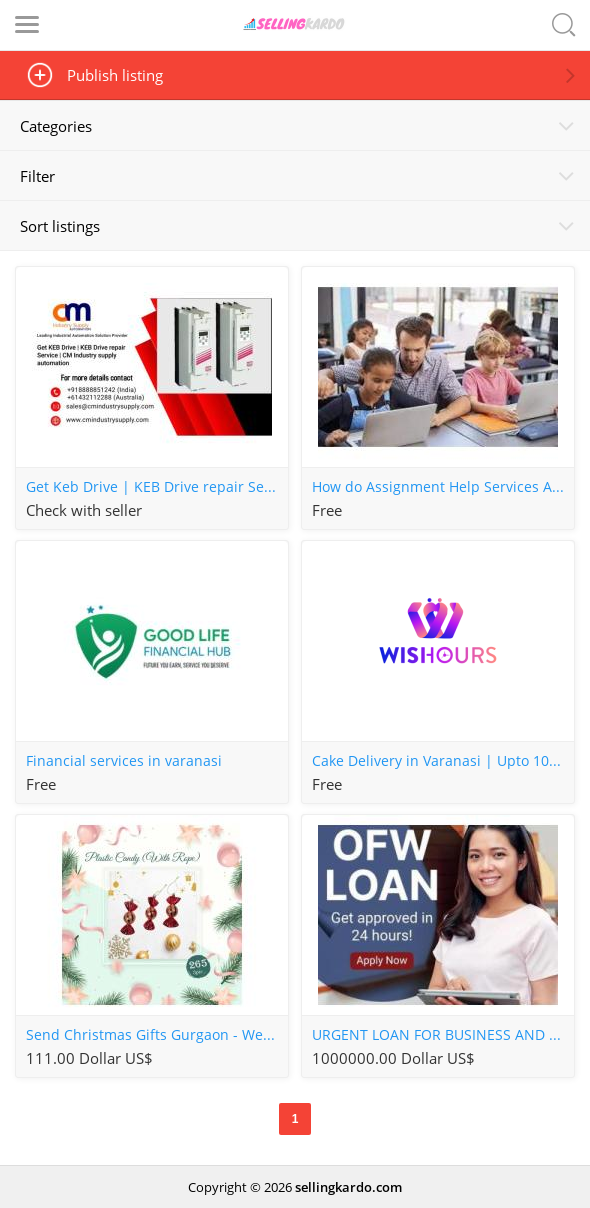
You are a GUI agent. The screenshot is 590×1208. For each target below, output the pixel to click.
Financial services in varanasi (124, 761)
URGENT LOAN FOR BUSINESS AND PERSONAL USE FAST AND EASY (443, 1035)
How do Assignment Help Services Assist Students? (443, 487)
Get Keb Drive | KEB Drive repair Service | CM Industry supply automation (157, 487)
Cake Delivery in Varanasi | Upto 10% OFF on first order (443, 761)
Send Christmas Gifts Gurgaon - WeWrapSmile (157, 1035)
